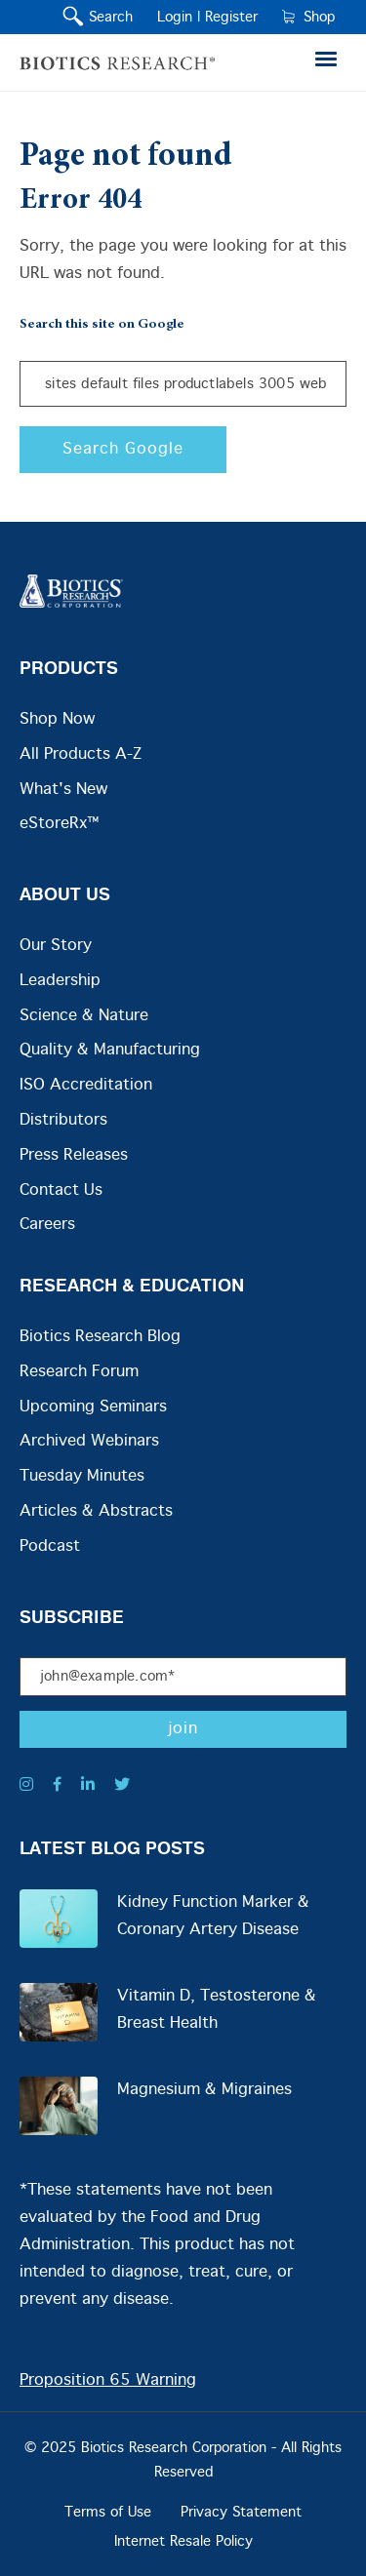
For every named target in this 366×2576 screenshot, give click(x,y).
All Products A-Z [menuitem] (81, 754)
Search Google (122, 449)
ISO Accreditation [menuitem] (86, 1085)
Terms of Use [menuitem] (107, 2512)
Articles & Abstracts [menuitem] (96, 1511)
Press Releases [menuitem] (74, 1155)
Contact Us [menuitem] (61, 1190)
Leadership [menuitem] (60, 980)
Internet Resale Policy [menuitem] (183, 2542)
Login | (178, 17)
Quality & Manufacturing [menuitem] (110, 1050)
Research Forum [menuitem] (79, 1372)
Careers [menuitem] (47, 1224)
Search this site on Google (102, 325)
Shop (308, 17)
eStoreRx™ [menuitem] (59, 823)
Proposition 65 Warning (108, 2380)
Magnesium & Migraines (204, 2089)
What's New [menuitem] (63, 789)
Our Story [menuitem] (56, 945)
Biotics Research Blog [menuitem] (100, 1336)
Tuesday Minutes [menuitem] (82, 1476)
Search (106, 17)
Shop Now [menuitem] (57, 719)
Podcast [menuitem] (50, 1546)
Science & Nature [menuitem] (84, 1016)
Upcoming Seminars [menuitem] (93, 1407)
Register (231, 17)
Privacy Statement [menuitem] (241, 2512)
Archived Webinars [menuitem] (89, 1441)
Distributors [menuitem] (63, 1120)
